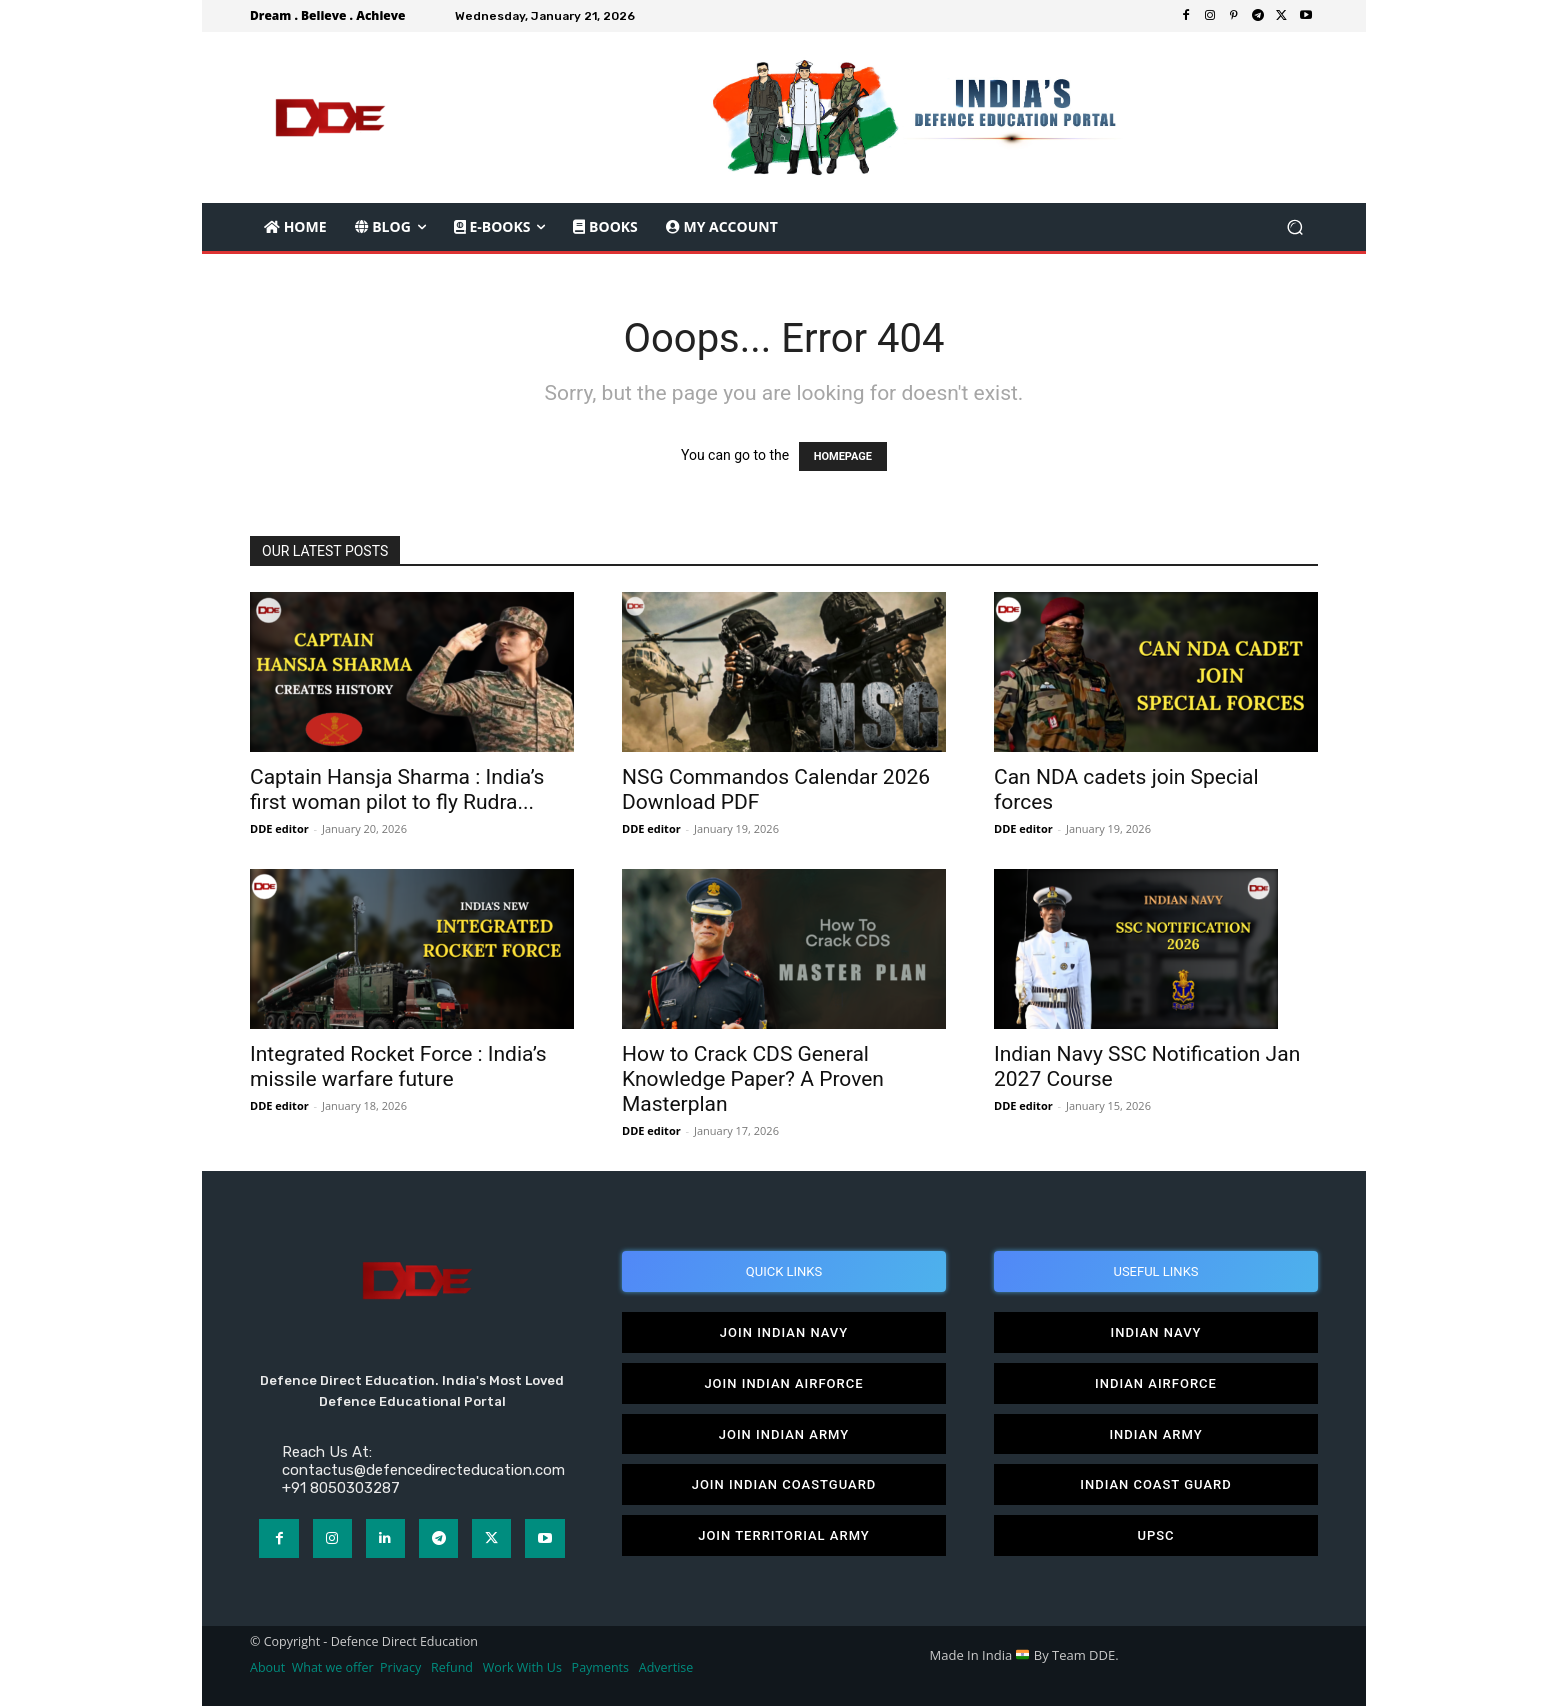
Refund (452, 1668)
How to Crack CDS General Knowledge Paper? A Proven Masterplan (753, 1079)
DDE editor (279, 828)
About (267, 1668)
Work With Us (522, 1668)
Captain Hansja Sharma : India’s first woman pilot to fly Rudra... (397, 789)
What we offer (333, 1668)
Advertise (666, 1668)
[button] (1294, 227)
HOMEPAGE (843, 456)
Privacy (402, 1668)
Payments (600, 1668)
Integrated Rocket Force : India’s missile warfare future (398, 1066)
